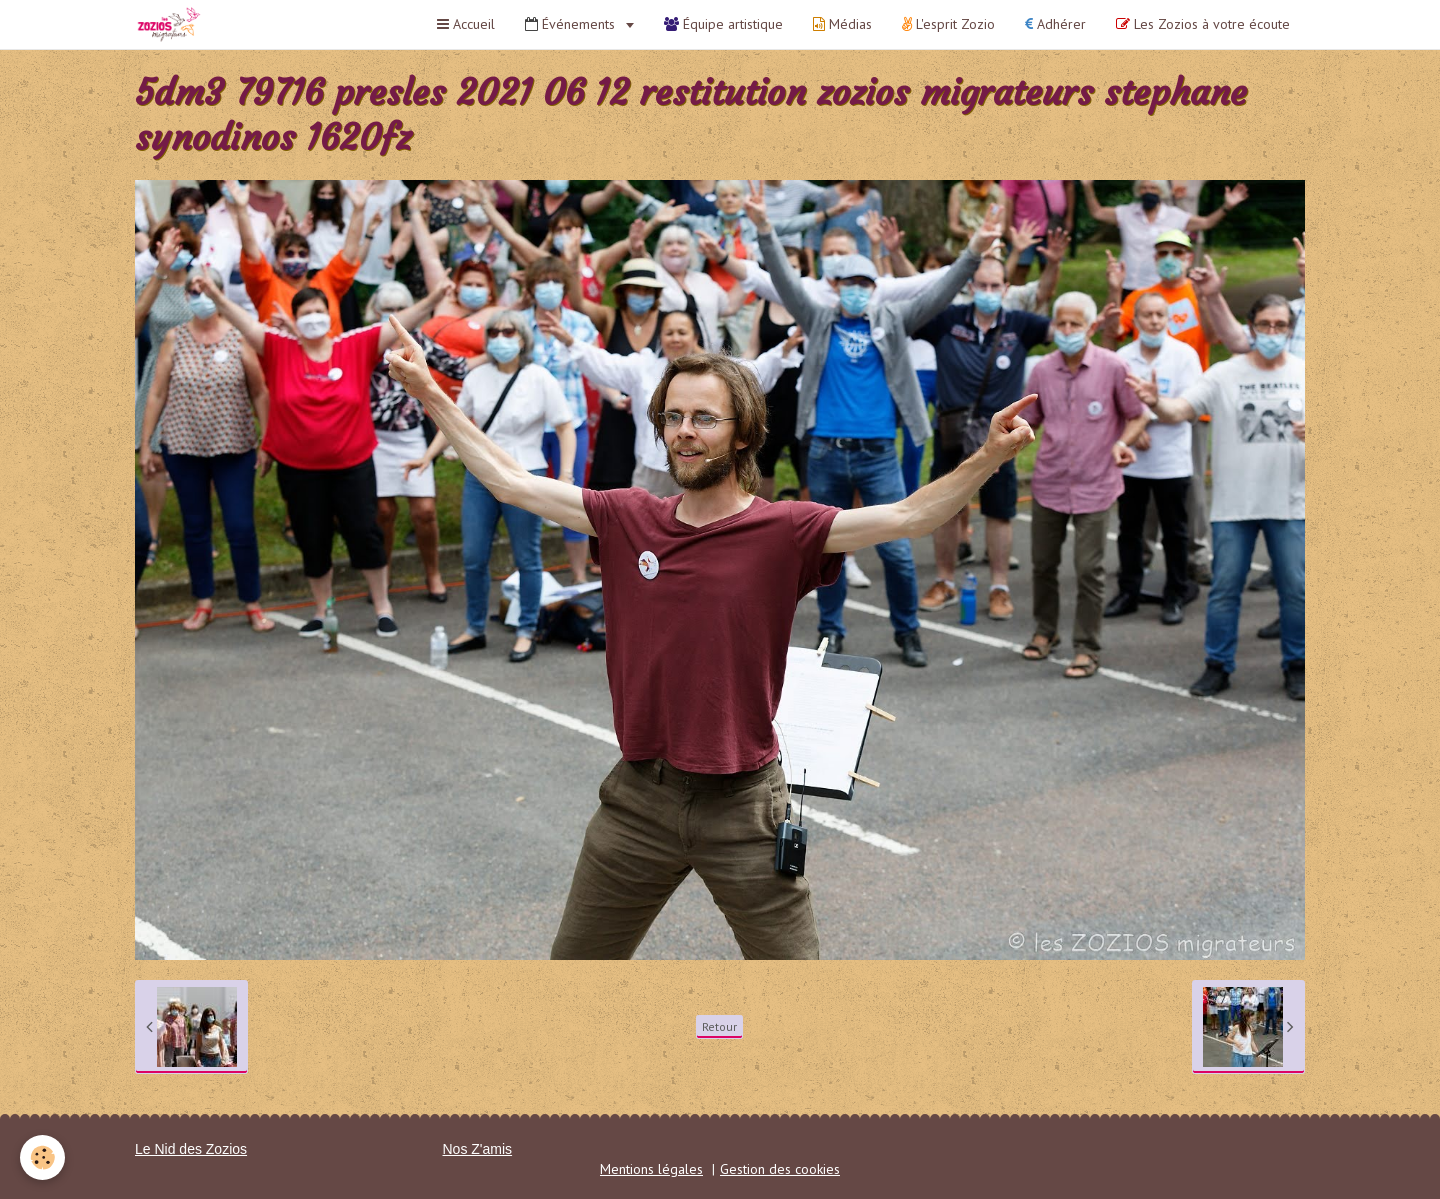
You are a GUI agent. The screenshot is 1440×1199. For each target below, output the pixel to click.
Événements (572, 24)
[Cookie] (42, 1157)
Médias (842, 24)
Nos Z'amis (478, 1149)
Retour (719, 1026)
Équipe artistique (723, 24)
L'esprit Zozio (948, 24)
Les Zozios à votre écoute (1203, 24)
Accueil (466, 24)
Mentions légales (651, 1169)
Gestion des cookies (780, 1169)
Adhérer (1055, 24)
